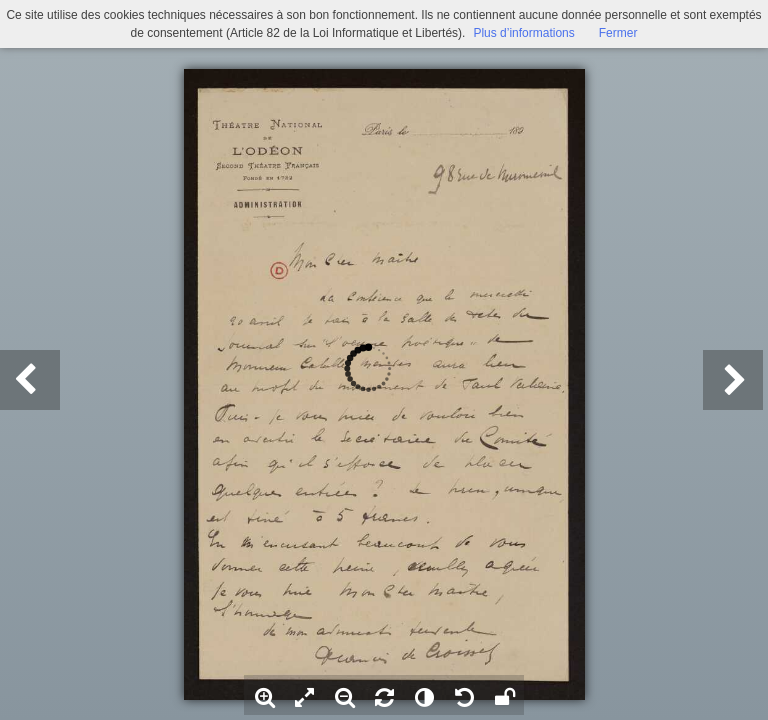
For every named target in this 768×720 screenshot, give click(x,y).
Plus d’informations (523, 33)
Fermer (618, 33)
